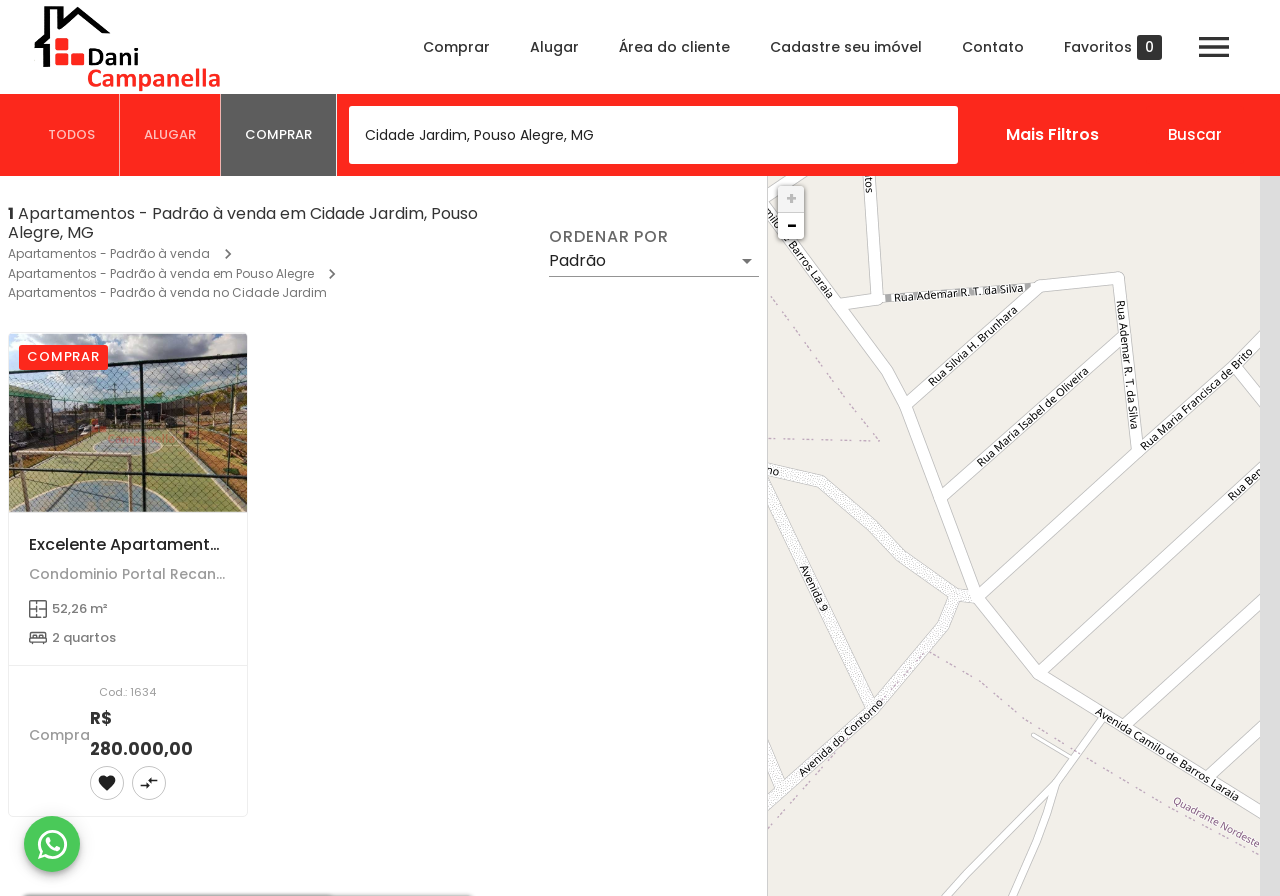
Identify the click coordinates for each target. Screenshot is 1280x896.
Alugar (554, 47)
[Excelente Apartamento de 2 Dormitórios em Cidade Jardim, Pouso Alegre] (128, 422)
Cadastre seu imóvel (846, 47)
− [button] (792, 225)
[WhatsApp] (52, 844)
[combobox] (653, 135)
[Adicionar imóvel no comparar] (149, 783)
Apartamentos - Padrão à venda (109, 253)
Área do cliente (674, 47)
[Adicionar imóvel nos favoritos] (107, 783)
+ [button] (791, 198)
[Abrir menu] (1214, 47)
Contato (993, 47)
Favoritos (1113, 47)
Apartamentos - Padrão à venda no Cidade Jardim (167, 292)
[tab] (72, 135)
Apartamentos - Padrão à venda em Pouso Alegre (161, 273)
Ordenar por (609, 237)
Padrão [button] (577, 260)
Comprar (456, 47)
